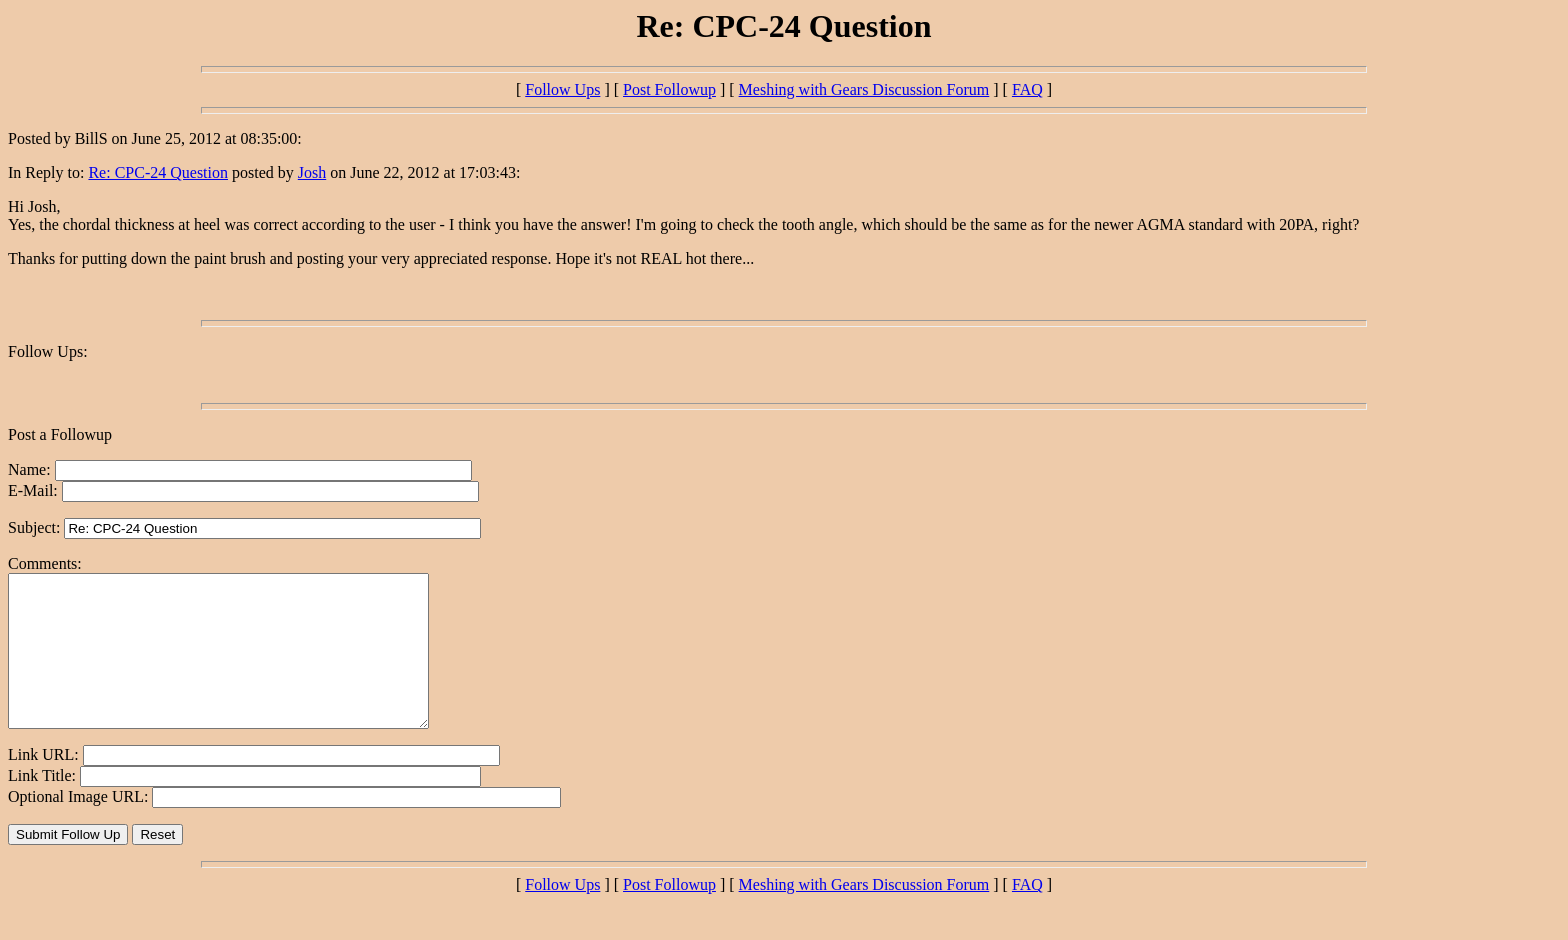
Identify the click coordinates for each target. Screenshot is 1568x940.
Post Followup (669, 89)
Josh (312, 172)
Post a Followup (60, 434)
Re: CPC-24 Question (158, 172)
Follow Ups (562, 89)
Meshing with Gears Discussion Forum (864, 89)
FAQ (1027, 89)
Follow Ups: (48, 351)
